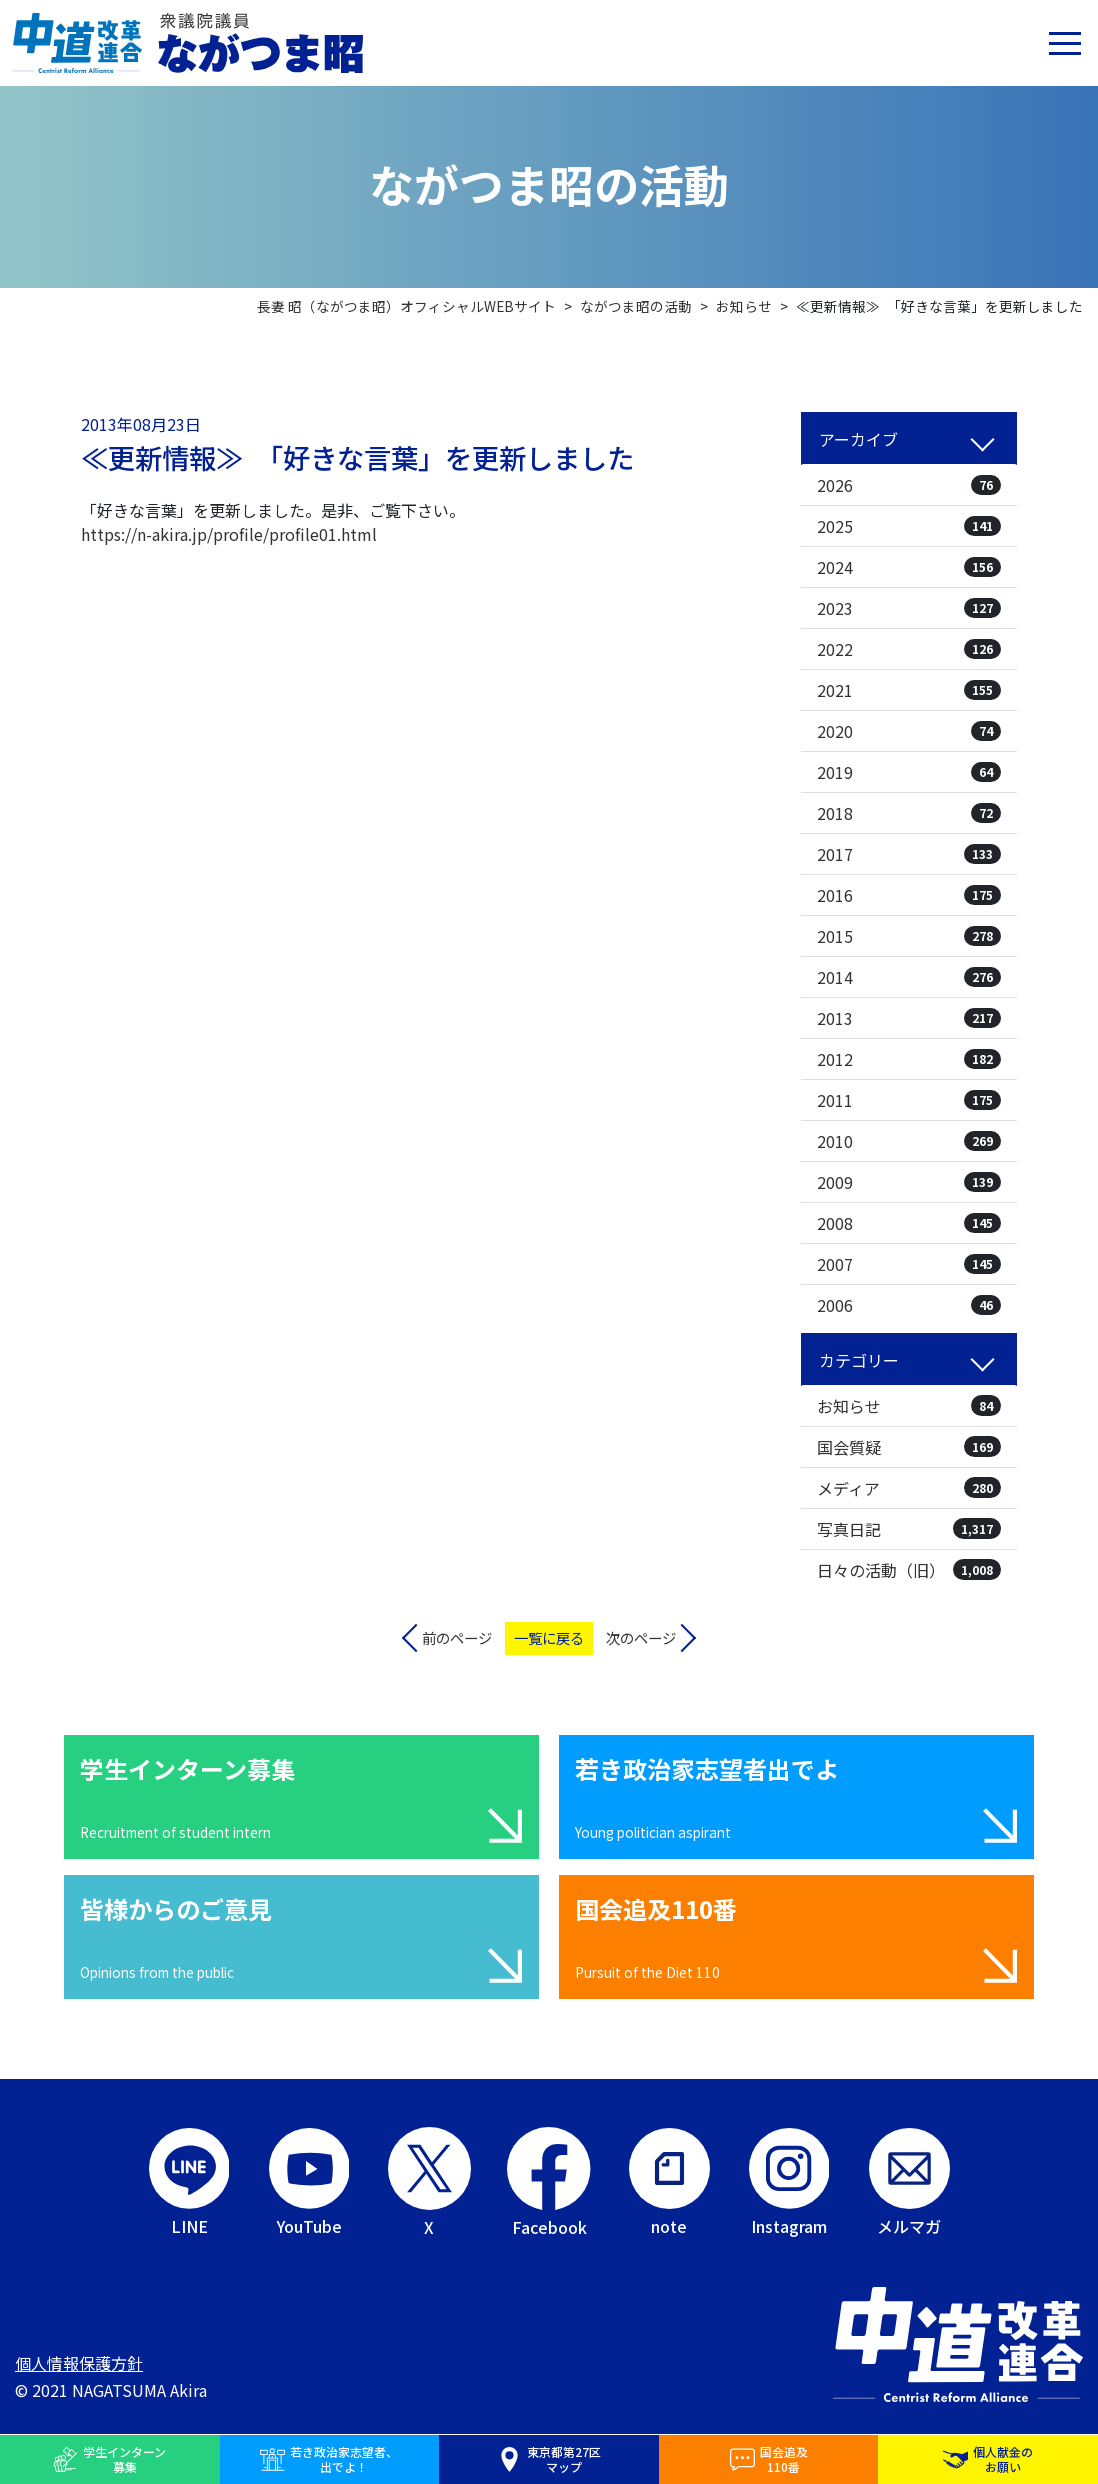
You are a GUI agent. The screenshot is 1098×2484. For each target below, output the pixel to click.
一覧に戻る (549, 1637)
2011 (909, 1100)
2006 (909, 1305)
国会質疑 (909, 1447)
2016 (909, 895)
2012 (909, 1059)
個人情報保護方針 (79, 2363)
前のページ (457, 1637)
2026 (909, 485)
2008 (909, 1223)
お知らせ (909, 1406)
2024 (909, 567)
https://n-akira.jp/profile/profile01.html (229, 534)
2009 (909, 1182)
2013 (909, 1018)
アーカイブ (858, 439)
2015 (909, 936)
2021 (909, 690)
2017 (909, 854)
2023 (909, 608)
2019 (909, 772)
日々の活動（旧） (909, 1570)
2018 (909, 813)
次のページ (641, 1637)
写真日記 (909, 1529)
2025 (909, 526)
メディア (909, 1488)
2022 (909, 649)
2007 (909, 1264)
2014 (909, 977)
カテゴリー (859, 1360)
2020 (909, 731)
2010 (909, 1141)
